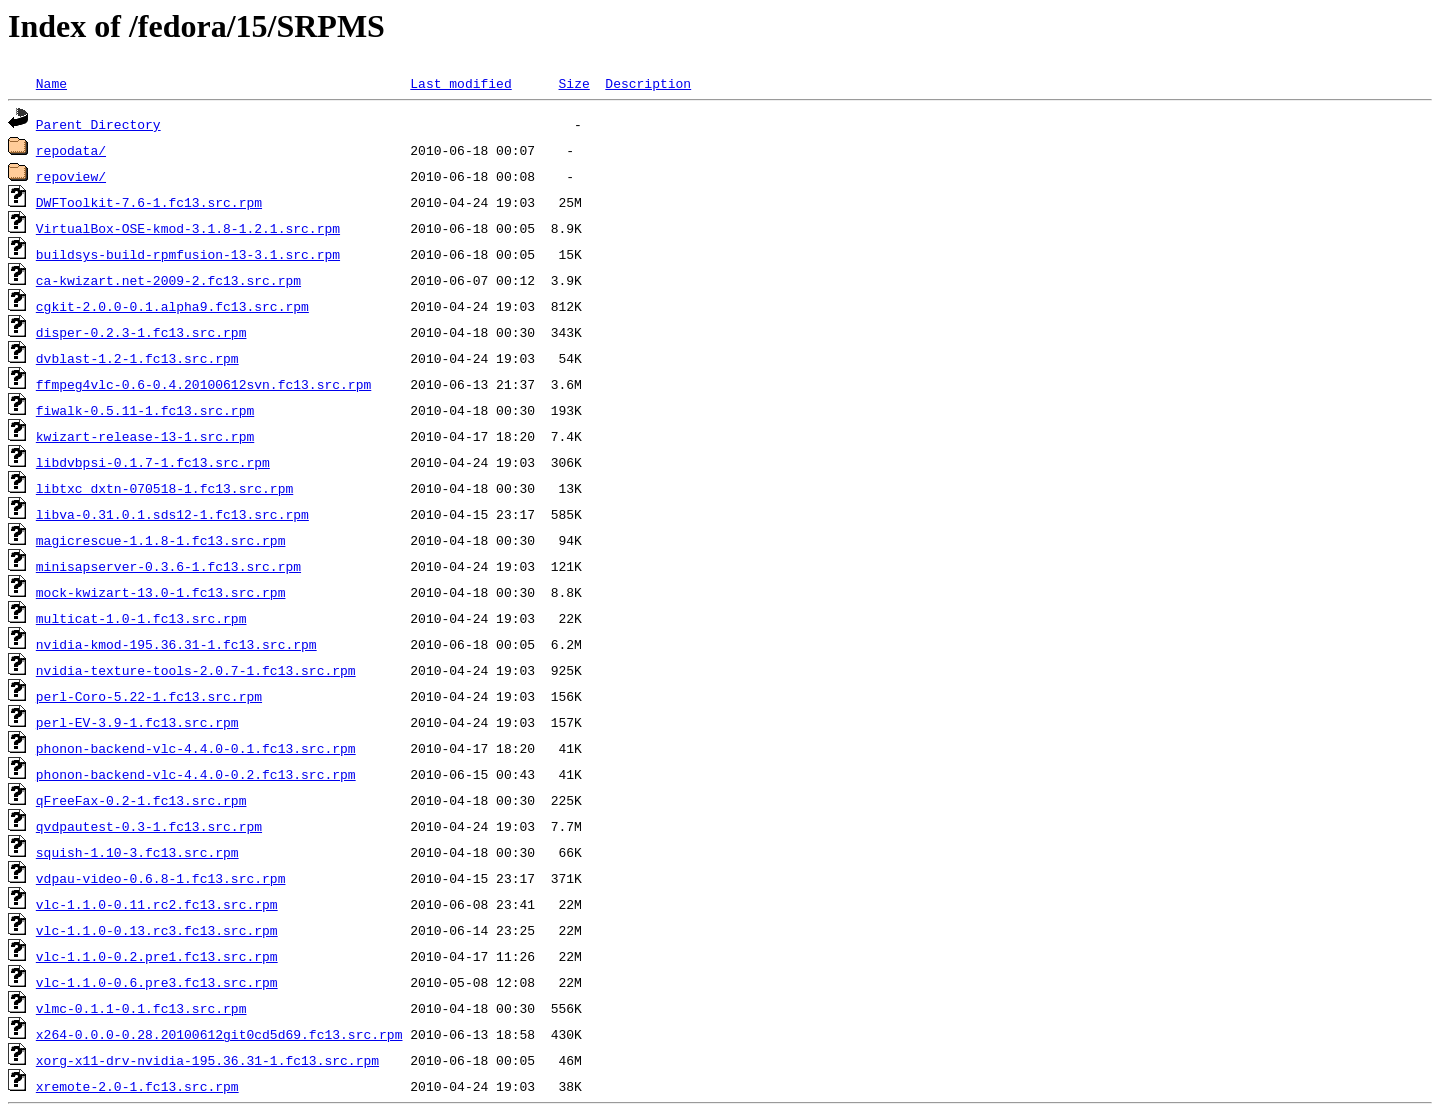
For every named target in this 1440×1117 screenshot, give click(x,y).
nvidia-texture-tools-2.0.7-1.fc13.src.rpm (196, 670)
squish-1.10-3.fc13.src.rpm (137, 852)
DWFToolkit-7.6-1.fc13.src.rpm (149, 202)
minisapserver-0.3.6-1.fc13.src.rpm (168, 566)
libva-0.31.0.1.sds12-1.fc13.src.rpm (172, 514)
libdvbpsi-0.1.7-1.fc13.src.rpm (153, 462)
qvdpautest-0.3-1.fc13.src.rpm (149, 826)
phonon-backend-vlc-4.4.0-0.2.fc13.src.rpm (196, 774)
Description (648, 83)
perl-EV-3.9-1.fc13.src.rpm (137, 722)
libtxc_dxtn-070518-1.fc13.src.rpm (164, 488)
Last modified (460, 83)
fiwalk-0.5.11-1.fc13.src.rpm (145, 410)
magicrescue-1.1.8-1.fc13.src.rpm (161, 540)
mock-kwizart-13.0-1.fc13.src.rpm (161, 592)
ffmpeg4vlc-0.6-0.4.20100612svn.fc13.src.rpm (203, 384)
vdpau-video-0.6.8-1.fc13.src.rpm (161, 878)
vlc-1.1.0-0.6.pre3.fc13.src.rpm (157, 982)
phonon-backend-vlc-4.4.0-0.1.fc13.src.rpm (196, 748)
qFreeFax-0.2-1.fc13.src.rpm (141, 800)
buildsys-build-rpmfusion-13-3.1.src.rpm (188, 254)
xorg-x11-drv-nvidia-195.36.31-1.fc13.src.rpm (207, 1060)
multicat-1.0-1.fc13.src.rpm (141, 618)
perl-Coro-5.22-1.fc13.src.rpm (149, 696)
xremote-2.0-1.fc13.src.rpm (137, 1086)
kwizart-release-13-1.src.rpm (145, 436)
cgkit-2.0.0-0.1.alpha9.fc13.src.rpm (172, 306)
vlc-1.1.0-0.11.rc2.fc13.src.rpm (157, 904)
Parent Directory (98, 124)
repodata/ (71, 150)
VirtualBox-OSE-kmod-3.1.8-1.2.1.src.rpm (188, 228)
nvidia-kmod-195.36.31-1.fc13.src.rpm (176, 644)
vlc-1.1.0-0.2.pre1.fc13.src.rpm (157, 956)
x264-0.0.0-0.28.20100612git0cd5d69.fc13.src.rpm (219, 1034)
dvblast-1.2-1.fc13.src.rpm (137, 358)
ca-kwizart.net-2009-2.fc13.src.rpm (168, 280)
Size (573, 83)
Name (51, 83)
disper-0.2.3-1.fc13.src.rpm (141, 332)
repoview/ (71, 176)
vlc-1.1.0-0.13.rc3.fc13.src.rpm (157, 930)
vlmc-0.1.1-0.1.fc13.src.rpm (141, 1008)
